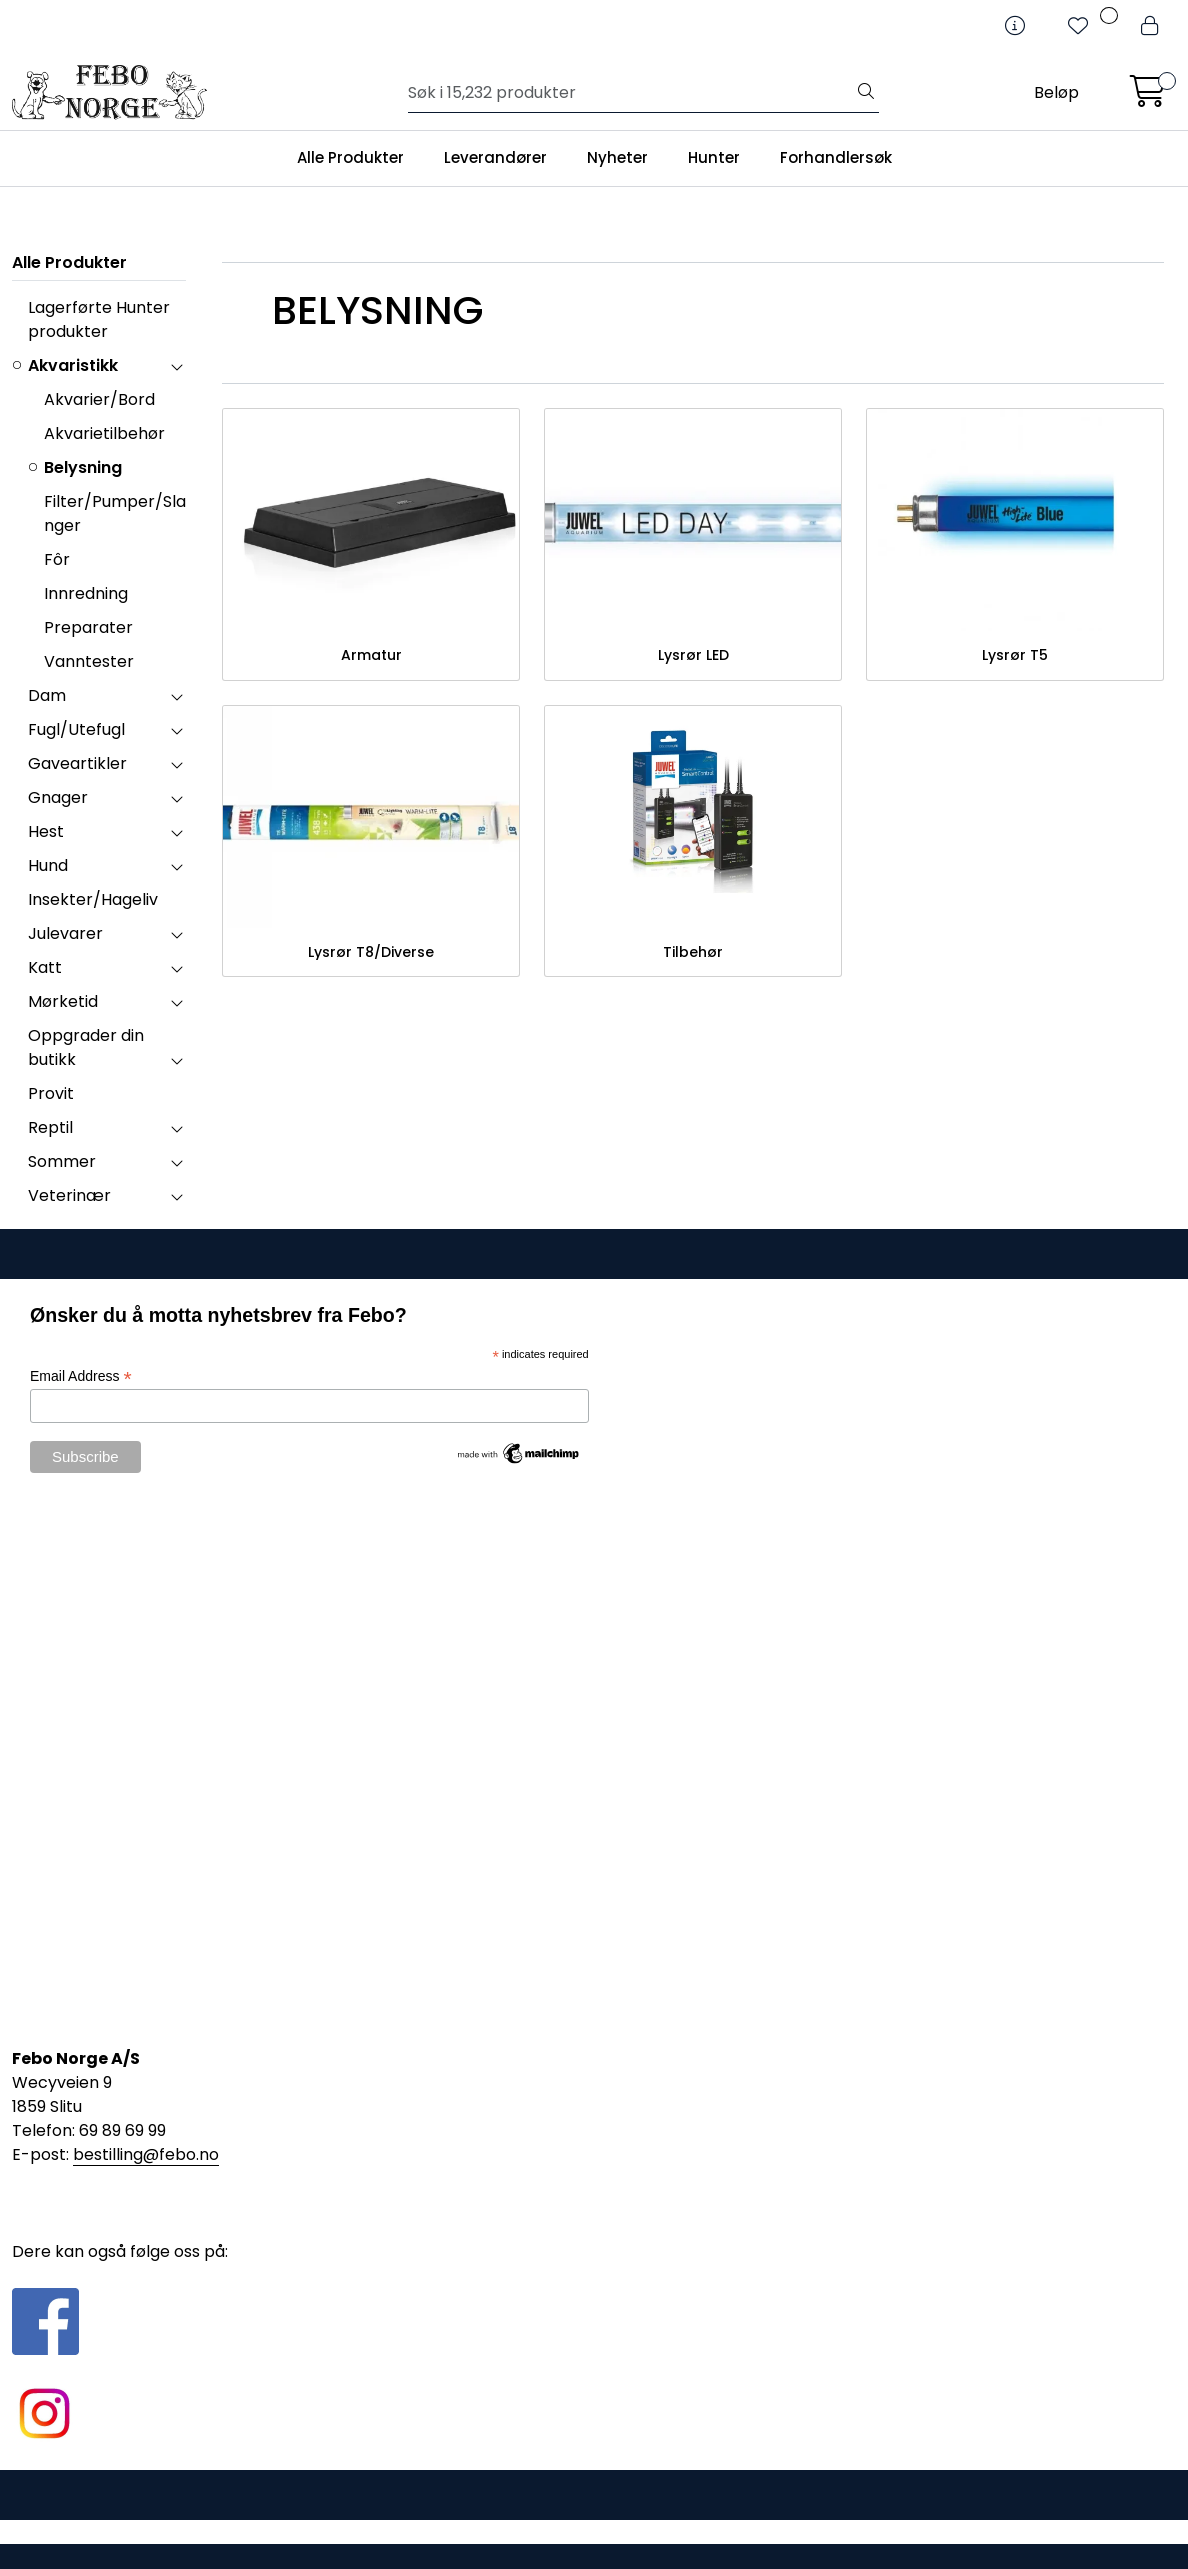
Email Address (81, 1376)
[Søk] (631, 93)
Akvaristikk (73, 365)
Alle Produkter (350, 157)
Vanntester (89, 661)
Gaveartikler (77, 763)
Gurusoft (594, 2531)
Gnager (58, 797)
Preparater (88, 627)
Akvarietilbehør (104, 433)
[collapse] (176, 366)
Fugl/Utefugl (76, 729)
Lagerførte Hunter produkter (99, 319)
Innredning (86, 593)
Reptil (50, 1127)
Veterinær (69, 1195)
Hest (46, 831)
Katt (45, 967)
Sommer (62, 1161)
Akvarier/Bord (99, 399)
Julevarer (65, 933)
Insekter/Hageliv (93, 899)
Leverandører (495, 157)
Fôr (57, 559)
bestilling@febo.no (146, 2154)
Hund (48, 865)
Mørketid (63, 1001)
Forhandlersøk (836, 157)
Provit (51, 1093)
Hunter (714, 157)
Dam (47, 695)
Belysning (83, 467)
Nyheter (617, 157)
